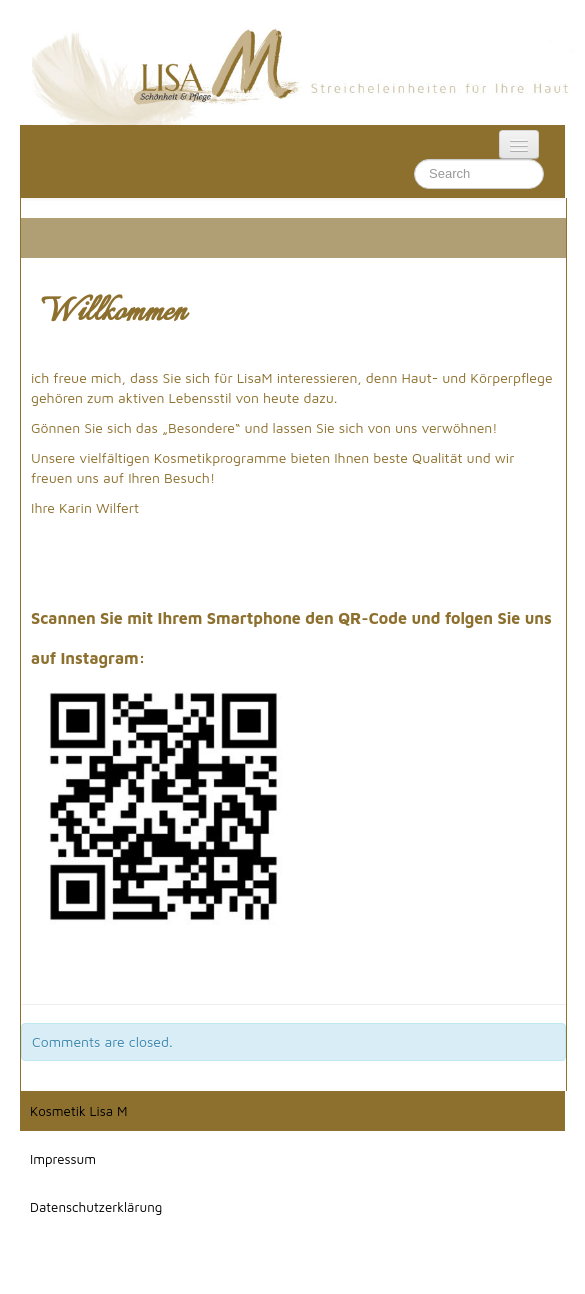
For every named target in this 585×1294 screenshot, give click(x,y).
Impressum (63, 1159)
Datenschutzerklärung (96, 1207)
